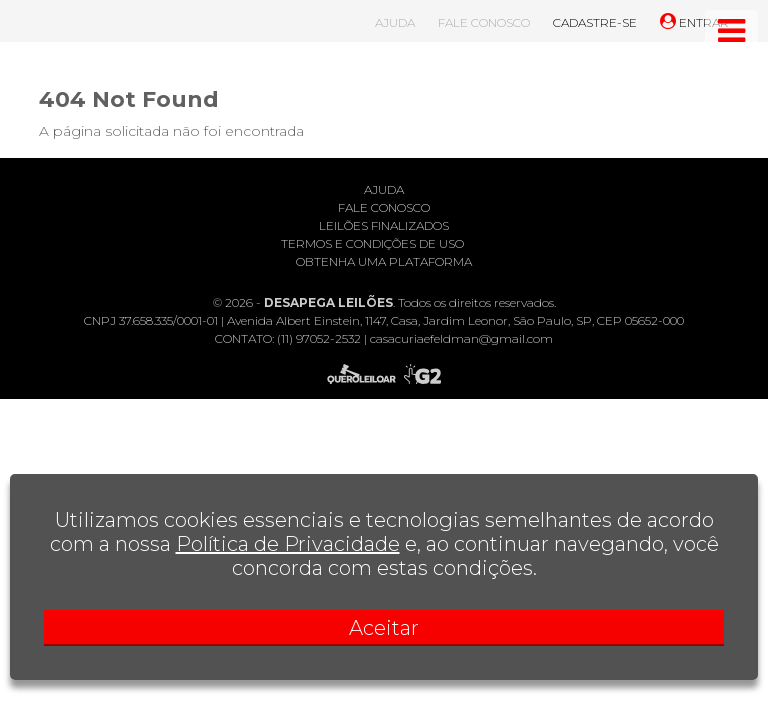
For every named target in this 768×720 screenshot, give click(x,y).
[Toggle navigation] (731, 31)
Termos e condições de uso (372, 243)
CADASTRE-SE (595, 22)
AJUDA (395, 22)
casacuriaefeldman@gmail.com (461, 338)
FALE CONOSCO (484, 22)
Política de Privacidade (288, 544)
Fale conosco (384, 207)
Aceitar (384, 628)
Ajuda (384, 189)
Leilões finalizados (384, 225)
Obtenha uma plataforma (384, 261)
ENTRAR (694, 22)
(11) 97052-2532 (319, 338)
